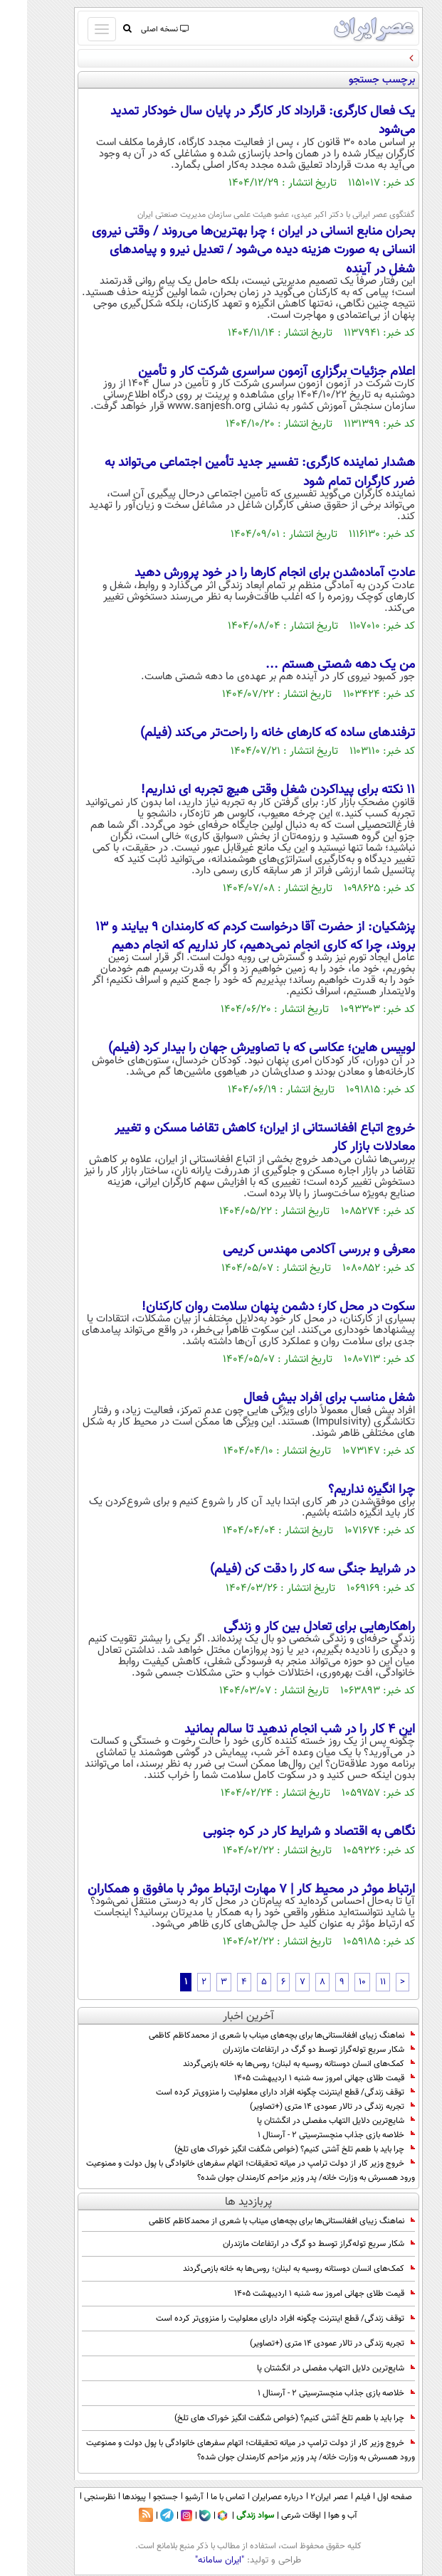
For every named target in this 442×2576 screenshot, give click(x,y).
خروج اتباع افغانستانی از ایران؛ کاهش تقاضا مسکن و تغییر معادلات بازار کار (238, 1138)
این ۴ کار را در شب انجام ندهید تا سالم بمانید (272, 1730)
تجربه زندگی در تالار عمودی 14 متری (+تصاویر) (305, 2106)
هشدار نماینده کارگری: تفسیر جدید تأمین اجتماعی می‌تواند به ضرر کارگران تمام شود (233, 472)
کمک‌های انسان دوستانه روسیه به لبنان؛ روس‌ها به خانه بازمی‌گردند (272, 2064)
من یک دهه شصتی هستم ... (313, 665)
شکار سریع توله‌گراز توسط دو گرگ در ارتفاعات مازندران (292, 2049)
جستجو (138, 2497)
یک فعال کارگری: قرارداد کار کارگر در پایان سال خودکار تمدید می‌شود (235, 121)
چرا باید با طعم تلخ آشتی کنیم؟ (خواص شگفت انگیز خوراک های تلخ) (267, 2149)
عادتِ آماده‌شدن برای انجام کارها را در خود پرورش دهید (247, 573)
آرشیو (167, 2497)
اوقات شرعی (274, 2515)
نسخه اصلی (137, 29)
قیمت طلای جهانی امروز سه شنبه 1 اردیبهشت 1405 (297, 2078)
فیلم (335, 2497)
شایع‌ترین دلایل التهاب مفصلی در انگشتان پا (309, 2120)
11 (356, 1982)
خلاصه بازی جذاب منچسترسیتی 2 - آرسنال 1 (309, 2135)
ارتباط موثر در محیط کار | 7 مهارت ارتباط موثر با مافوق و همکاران (224, 1890)
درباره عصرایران (250, 2497)
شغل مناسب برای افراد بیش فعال (302, 1398)
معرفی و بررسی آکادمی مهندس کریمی (292, 1250)
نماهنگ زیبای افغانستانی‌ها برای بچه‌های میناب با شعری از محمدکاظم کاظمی (255, 2035)
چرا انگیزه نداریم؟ (344, 1490)
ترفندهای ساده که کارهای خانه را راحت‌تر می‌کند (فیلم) (250, 733)
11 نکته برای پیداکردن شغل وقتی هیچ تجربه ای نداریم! (251, 790)
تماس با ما (201, 2497)
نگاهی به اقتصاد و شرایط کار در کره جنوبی (282, 1832)
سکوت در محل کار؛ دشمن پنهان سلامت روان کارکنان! (251, 1307)
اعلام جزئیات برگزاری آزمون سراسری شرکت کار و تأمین (249, 372)
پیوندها (107, 2497)
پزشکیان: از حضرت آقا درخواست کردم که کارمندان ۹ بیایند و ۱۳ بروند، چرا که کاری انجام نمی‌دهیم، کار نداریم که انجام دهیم (228, 936)
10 (335, 1982)
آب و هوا (315, 2515)
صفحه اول (367, 2497)
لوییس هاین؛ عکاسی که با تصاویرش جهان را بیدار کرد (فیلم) (234, 1048)
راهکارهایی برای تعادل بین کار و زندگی (292, 1627)
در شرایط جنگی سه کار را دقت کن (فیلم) (285, 1570)
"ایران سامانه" (192, 2560)
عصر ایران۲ (302, 2497)
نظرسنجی (72, 2497)
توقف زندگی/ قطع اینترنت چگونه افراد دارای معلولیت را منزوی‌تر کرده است (258, 2092)
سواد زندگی (228, 2515)
